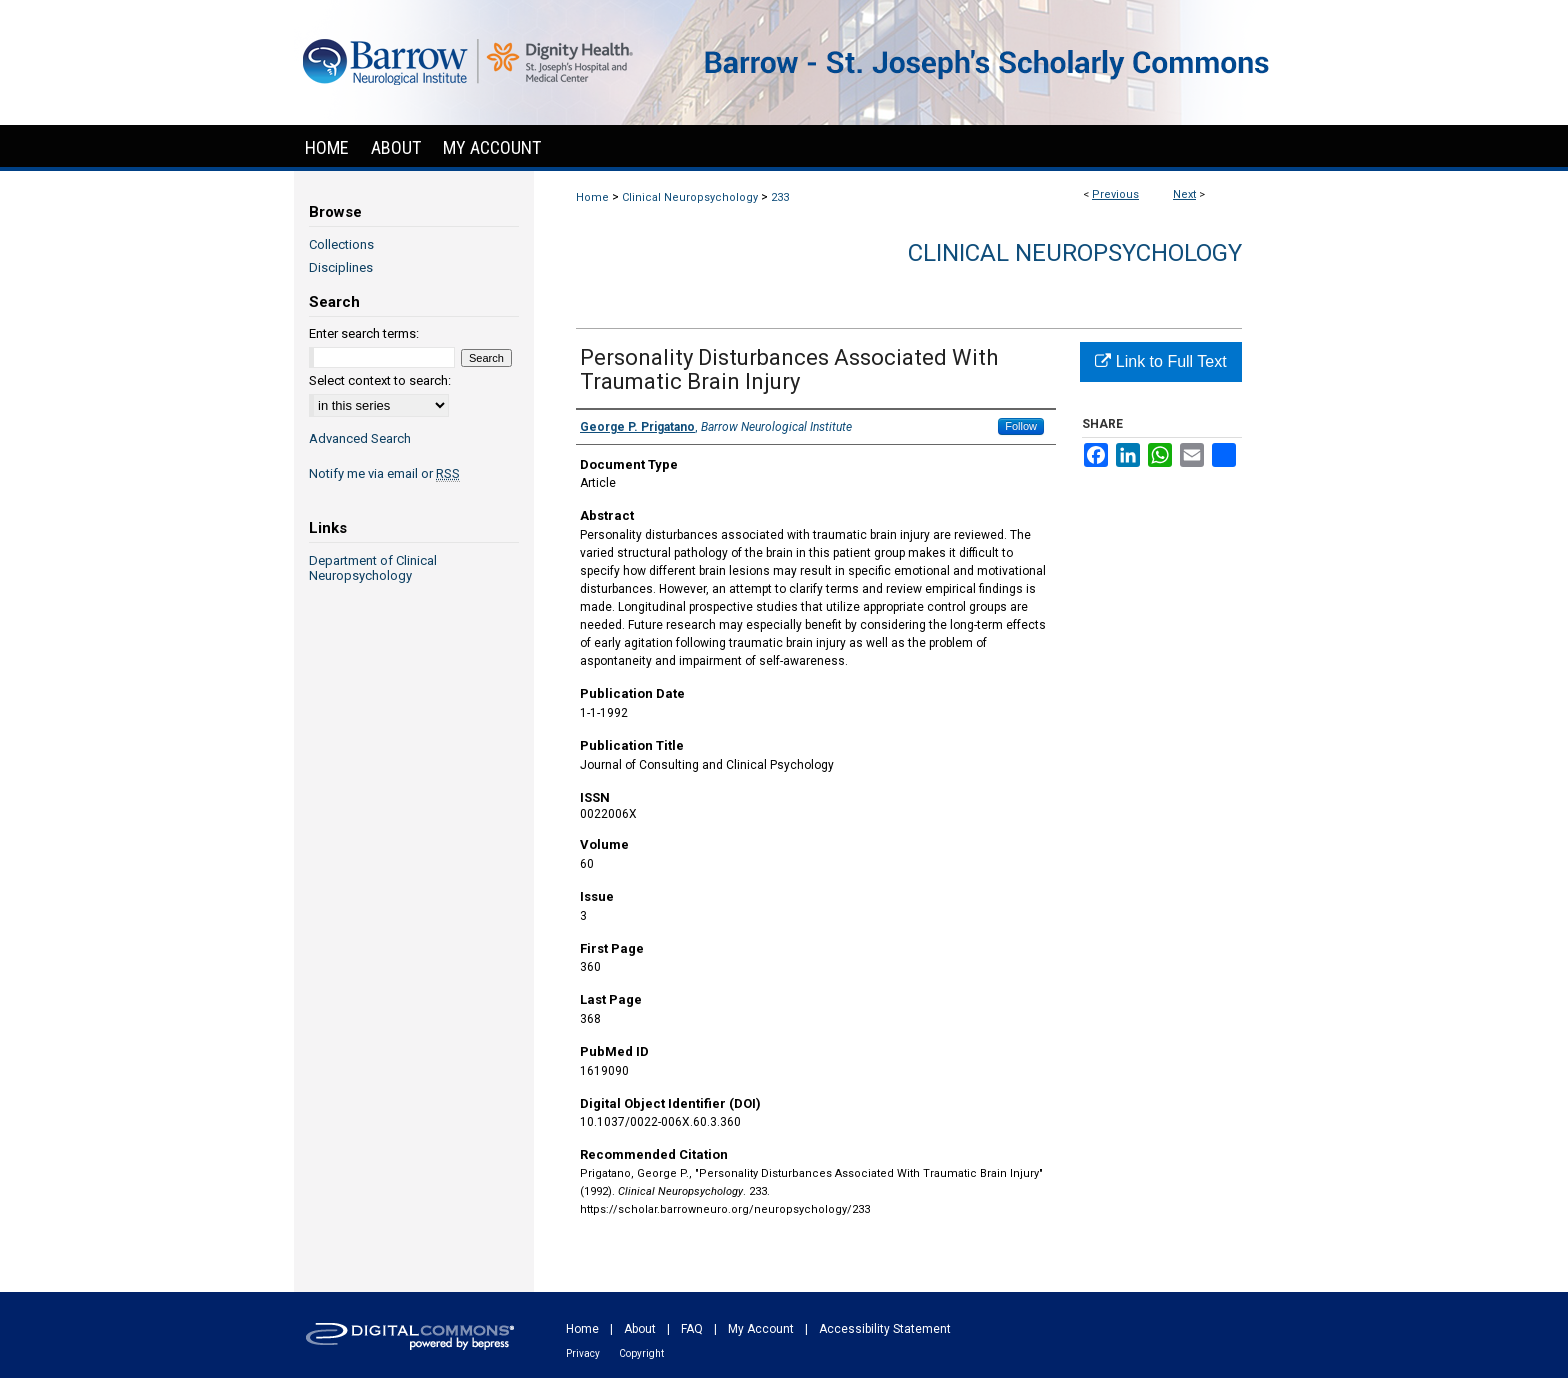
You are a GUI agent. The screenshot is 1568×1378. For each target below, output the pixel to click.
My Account (761, 1329)
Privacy (583, 1353)
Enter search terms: (364, 333)
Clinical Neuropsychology (690, 197)
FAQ (692, 1329)
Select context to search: (380, 380)
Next (1184, 194)
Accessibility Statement (885, 1329)
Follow (1021, 426)
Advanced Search (360, 438)
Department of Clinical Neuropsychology (373, 568)
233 (780, 197)
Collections (341, 244)
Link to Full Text (1160, 361)
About (640, 1329)
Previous (1115, 194)
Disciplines (341, 267)
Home (592, 197)
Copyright (641, 1353)
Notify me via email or (384, 473)
